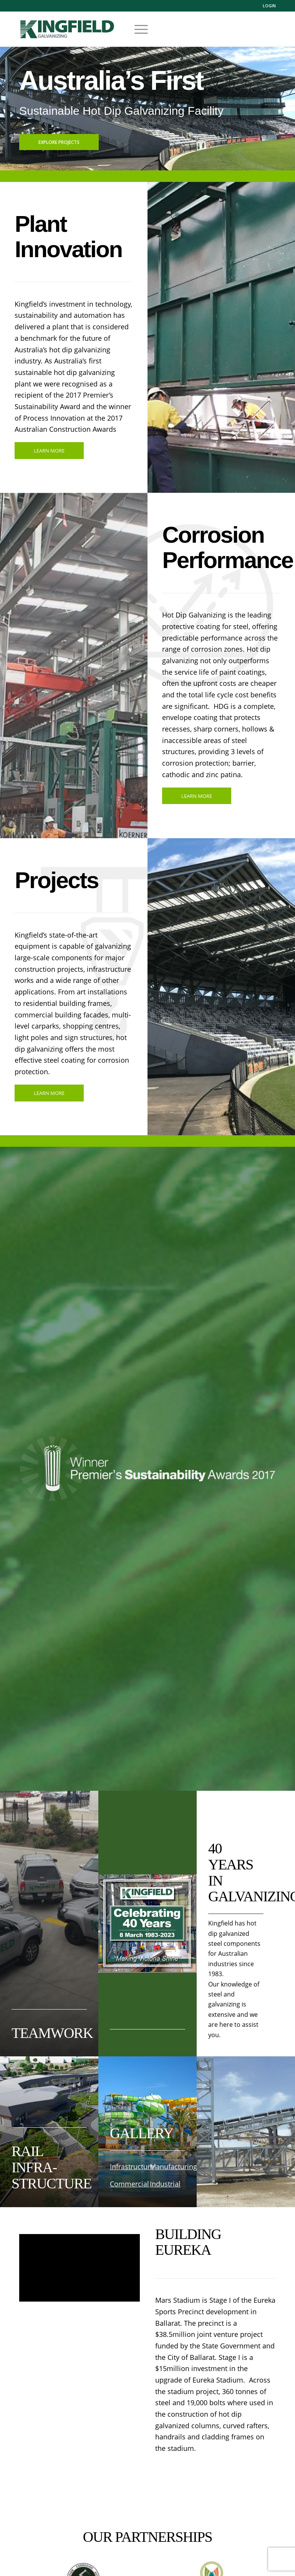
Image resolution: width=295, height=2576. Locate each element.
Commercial (129, 2183)
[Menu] (137, 29)
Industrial (165, 2183)
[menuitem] (267, 6)
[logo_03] (66, 37)
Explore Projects (59, 142)
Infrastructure (132, 2166)
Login (269, 5)
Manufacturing (173, 2166)
